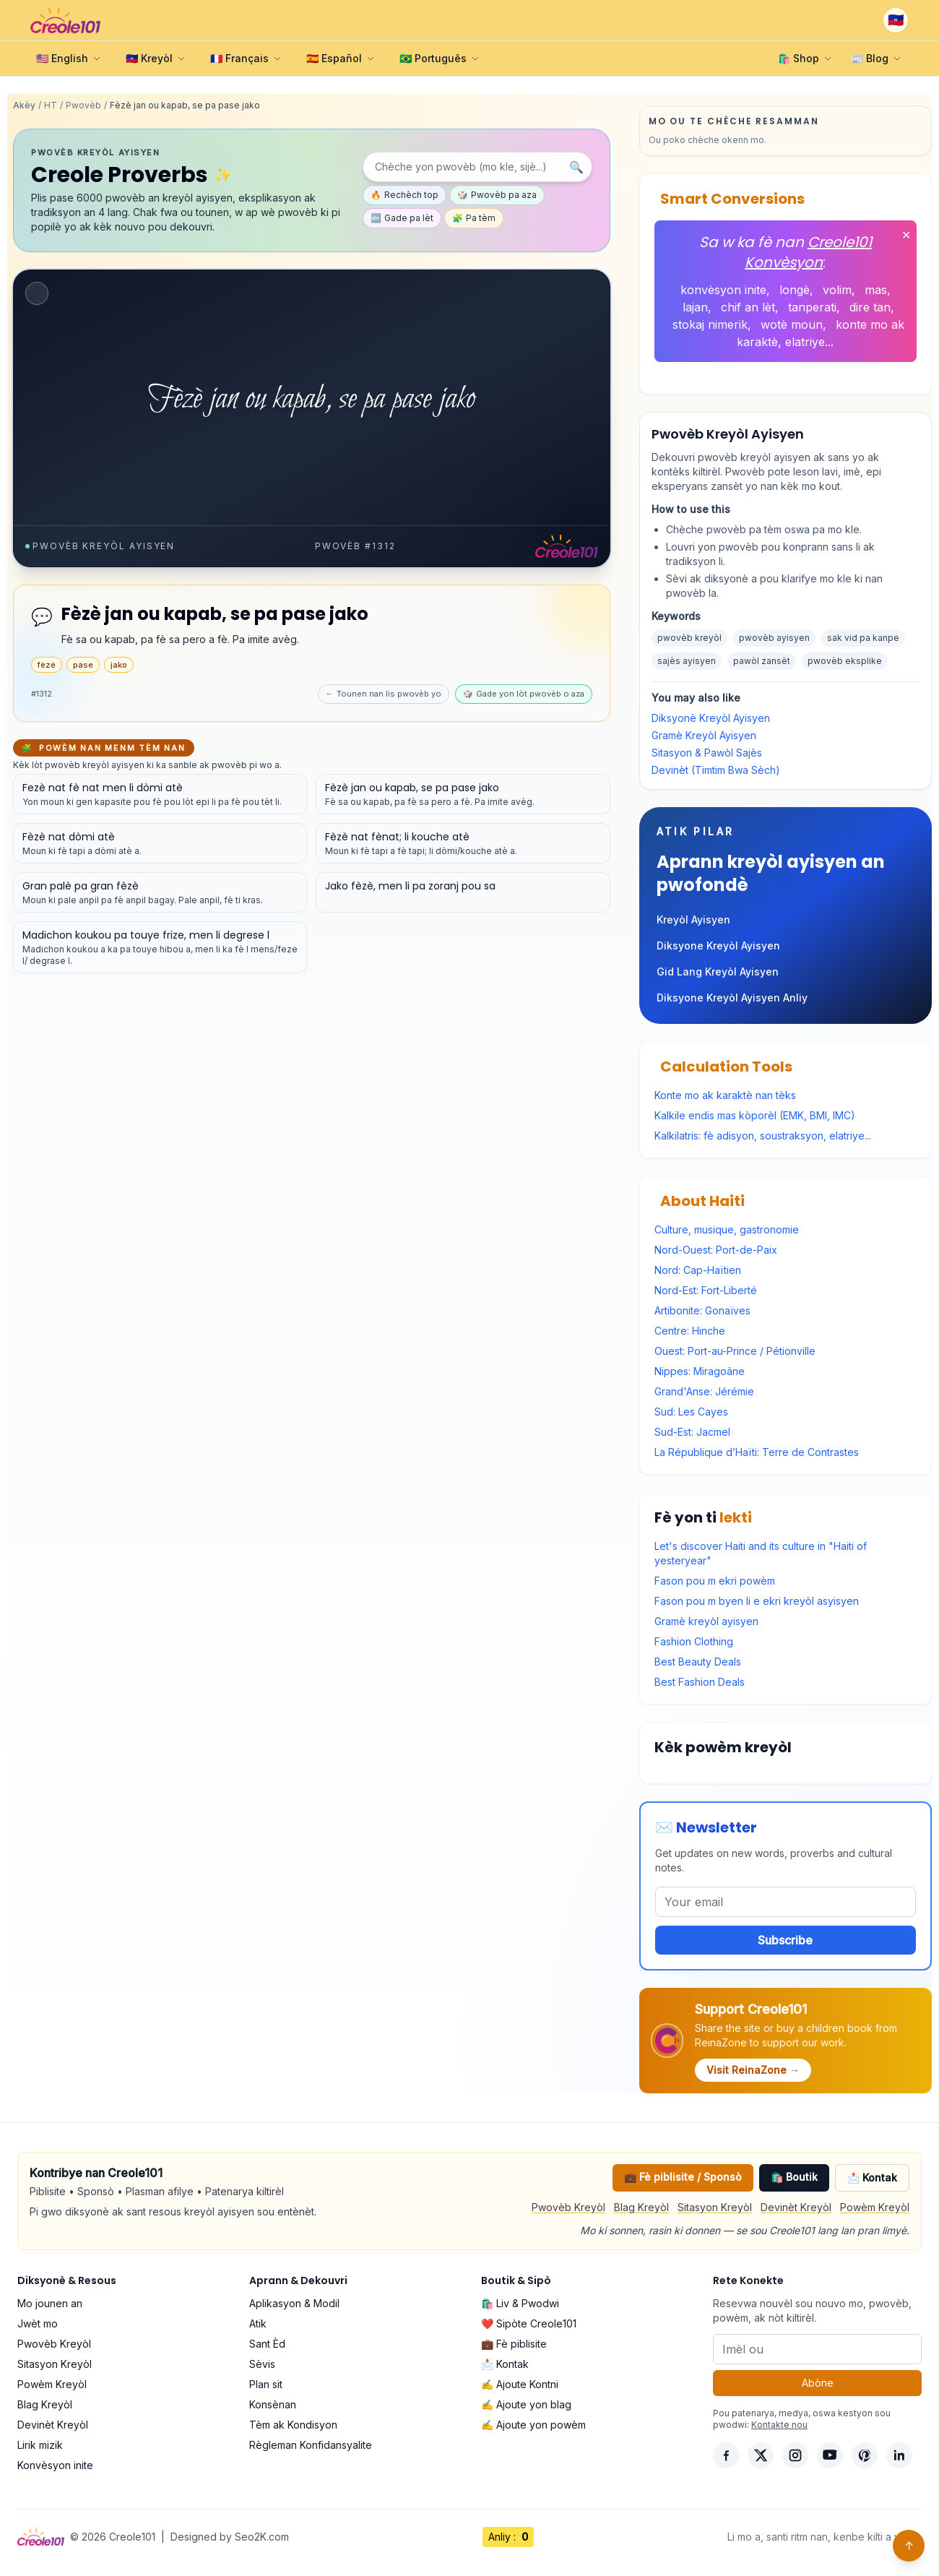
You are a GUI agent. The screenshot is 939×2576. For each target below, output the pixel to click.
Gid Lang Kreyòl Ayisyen (718, 971)
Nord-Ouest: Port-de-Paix (715, 1250)
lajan (695, 307)
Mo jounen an (49, 2303)
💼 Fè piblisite (514, 2344)
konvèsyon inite (723, 290)
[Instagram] (795, 2455)
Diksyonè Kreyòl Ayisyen (711, 718)
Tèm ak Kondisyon (293, 2424)
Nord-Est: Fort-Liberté (705, 1290)
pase (83, 665)
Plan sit (265, 2384)
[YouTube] (830, 2455)
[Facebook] (726, 2455)
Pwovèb (83, 105)
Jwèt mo (37, 2323)
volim (837, 290)
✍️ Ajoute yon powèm (533, 2424)
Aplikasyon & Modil (294, 2303)
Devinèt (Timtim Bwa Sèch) (716, 770)
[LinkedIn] (899, 2455)
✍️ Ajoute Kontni (519, 2384)
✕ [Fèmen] (906, 235)
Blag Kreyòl (641, 2207)
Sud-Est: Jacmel (692, 1432)
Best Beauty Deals (697, 1661)
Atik (258, 2323)
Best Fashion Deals (699, 1682)
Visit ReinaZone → (753, 2070)
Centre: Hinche (689, 1330)
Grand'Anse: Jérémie (704, 1391)
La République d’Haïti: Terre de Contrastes (756, 1452)
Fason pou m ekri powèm (714, 1581)
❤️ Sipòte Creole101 (528, 2323)
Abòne (818, 2383)
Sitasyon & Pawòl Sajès (707, 752)
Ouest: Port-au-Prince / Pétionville (734, 1351)
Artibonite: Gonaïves (702, 1310)
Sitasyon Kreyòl (715, 2207)
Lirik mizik (40, 2445)
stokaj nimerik (710, 324)
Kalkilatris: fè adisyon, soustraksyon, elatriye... (762, 1135)
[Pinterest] (865, 2455)
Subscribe (785, 1940)
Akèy (24, 105)
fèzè (47, 665)
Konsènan (272, 2404)
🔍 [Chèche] (576, 167)
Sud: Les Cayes (691, 1411)
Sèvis (262, 2364)
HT (50, 105)
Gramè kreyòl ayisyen (706, 1621)
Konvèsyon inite (55, 2465)
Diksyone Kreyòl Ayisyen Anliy (732, 997)
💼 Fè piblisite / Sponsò (683, 2177)
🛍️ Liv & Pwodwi (520, 2303)
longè (794, 290)
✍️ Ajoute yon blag (526, 2404)
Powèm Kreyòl (874, 2207)
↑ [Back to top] (909, 2545)
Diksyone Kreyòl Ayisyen (718, 945)
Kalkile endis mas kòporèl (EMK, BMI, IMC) (754, 1115)
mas (876, 290)
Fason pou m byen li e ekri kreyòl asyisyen (756, 1601)
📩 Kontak (872, 2177)
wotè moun (792, 324)
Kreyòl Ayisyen (693, 919)
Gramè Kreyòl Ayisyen (704, 735)
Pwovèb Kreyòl (568, 2207)
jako (119, 665)
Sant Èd (267, 2344)
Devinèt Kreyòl (796, 2207)
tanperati (812, 307)
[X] (761, 2455)
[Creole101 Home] (65, 20)
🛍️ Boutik (794, 2177)
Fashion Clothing (693, 1641)
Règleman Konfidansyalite (310, 2445)
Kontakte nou (779, 2424)
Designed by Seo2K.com (229, 2536)
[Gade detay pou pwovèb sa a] (160, 794)
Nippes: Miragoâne (699, 1371)
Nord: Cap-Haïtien (697, 1270)
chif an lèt (748, 307)
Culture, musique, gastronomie (726, 1229)
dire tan (870, 307)
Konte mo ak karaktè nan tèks (725, 1095)
